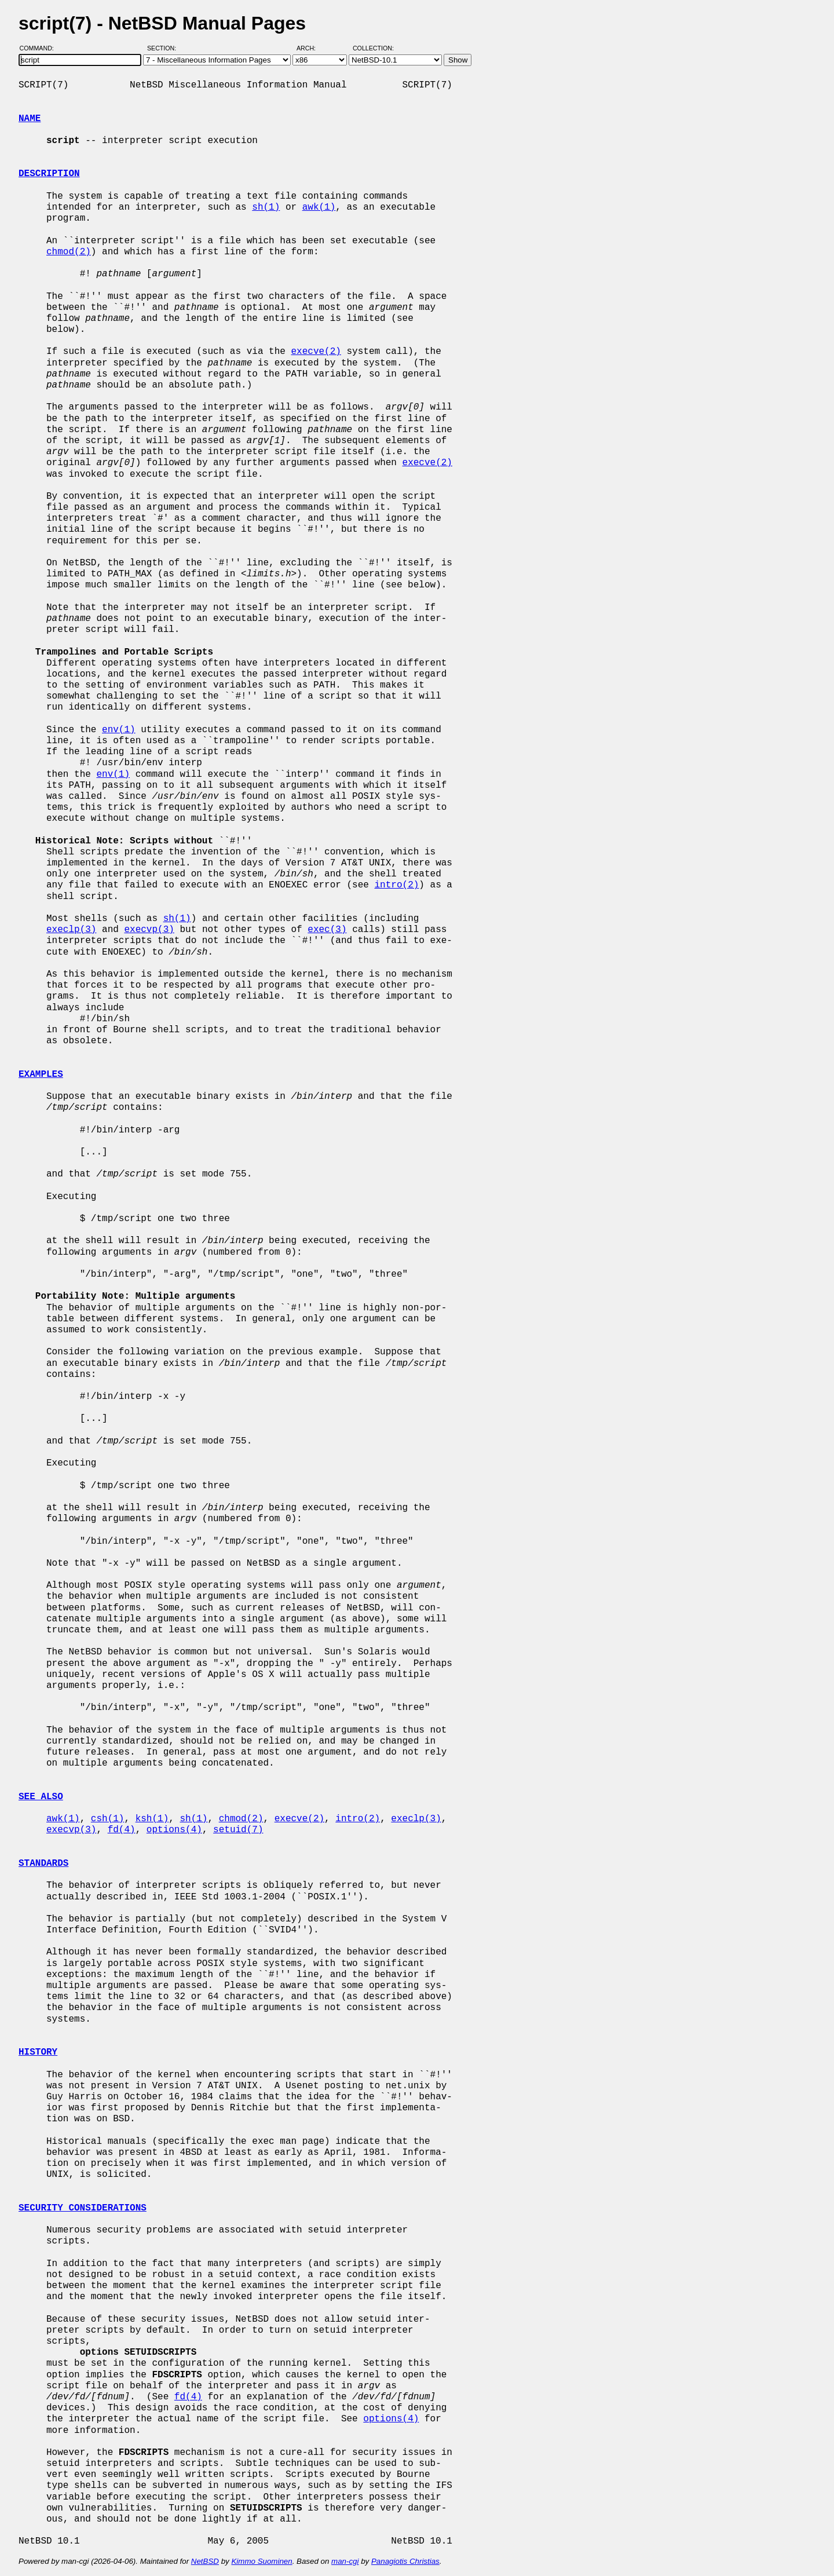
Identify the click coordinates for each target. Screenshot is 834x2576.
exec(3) (327, 929)
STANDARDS (43, 1863)
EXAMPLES (41, 1074)
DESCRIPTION (49, 173)
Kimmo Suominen (261, 2561)
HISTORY (38, 2052)
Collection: (373, 48)
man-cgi (345, 2561)
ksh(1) (152, 1819)
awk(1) (319, 207)
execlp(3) (71, 929)
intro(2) (396, 885)
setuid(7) (238, 1830)
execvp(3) (149, 929)
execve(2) (316, 351)
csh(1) (108, 1819)
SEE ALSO (41, 1797)
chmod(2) (68, 252)
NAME (30, 118)
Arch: (311, 48)
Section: (164, 48)
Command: (40, 48)
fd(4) (122, 1830)
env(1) (119, 730)
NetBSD (205, 2561)
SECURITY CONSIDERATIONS (83, 2208)
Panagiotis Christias (405, 2561)
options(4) (174, 1830)
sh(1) (266, 207)
